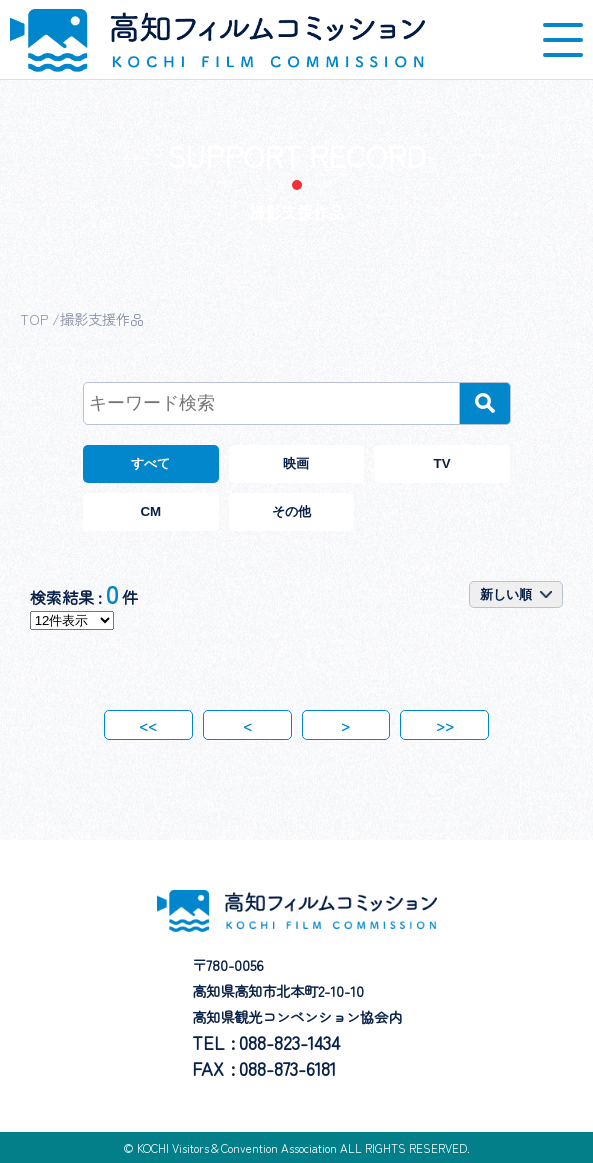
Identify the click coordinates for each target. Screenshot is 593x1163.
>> (445, 725)
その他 (291, 511)
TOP (34, 318)
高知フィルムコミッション (217, 40)
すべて (150, 463)
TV (442, 463)
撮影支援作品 (102, 318)
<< (148, 725)
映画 (296, 463)
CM (150, 511)
